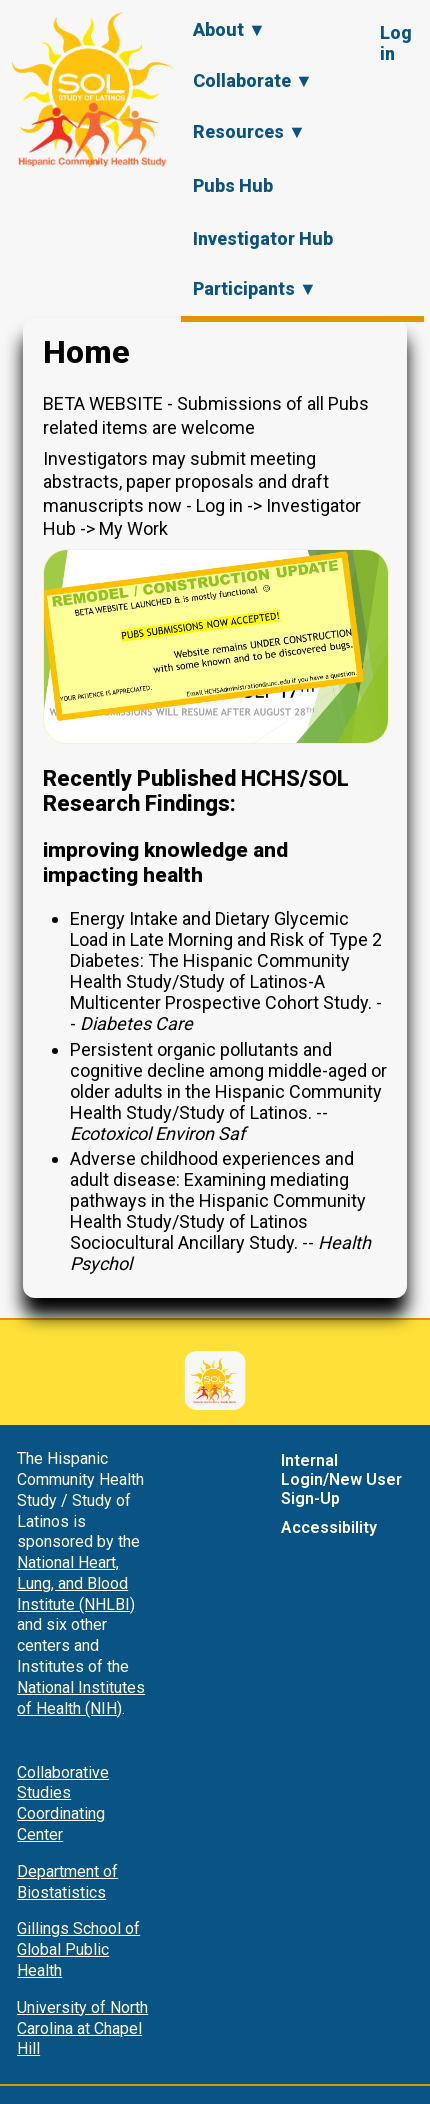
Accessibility (329, 1527)
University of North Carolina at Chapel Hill (82, 2028)
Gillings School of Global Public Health (78, 1949)
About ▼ (229, 29)
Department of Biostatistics (67, 1882)
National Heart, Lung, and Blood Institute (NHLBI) (76, 1583)
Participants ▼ (255, 288)
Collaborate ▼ (253, 80)
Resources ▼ (249, 131)
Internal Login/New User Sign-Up (341, 1479)
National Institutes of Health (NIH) (81, 1698)
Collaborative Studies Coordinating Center (63, 1803)
